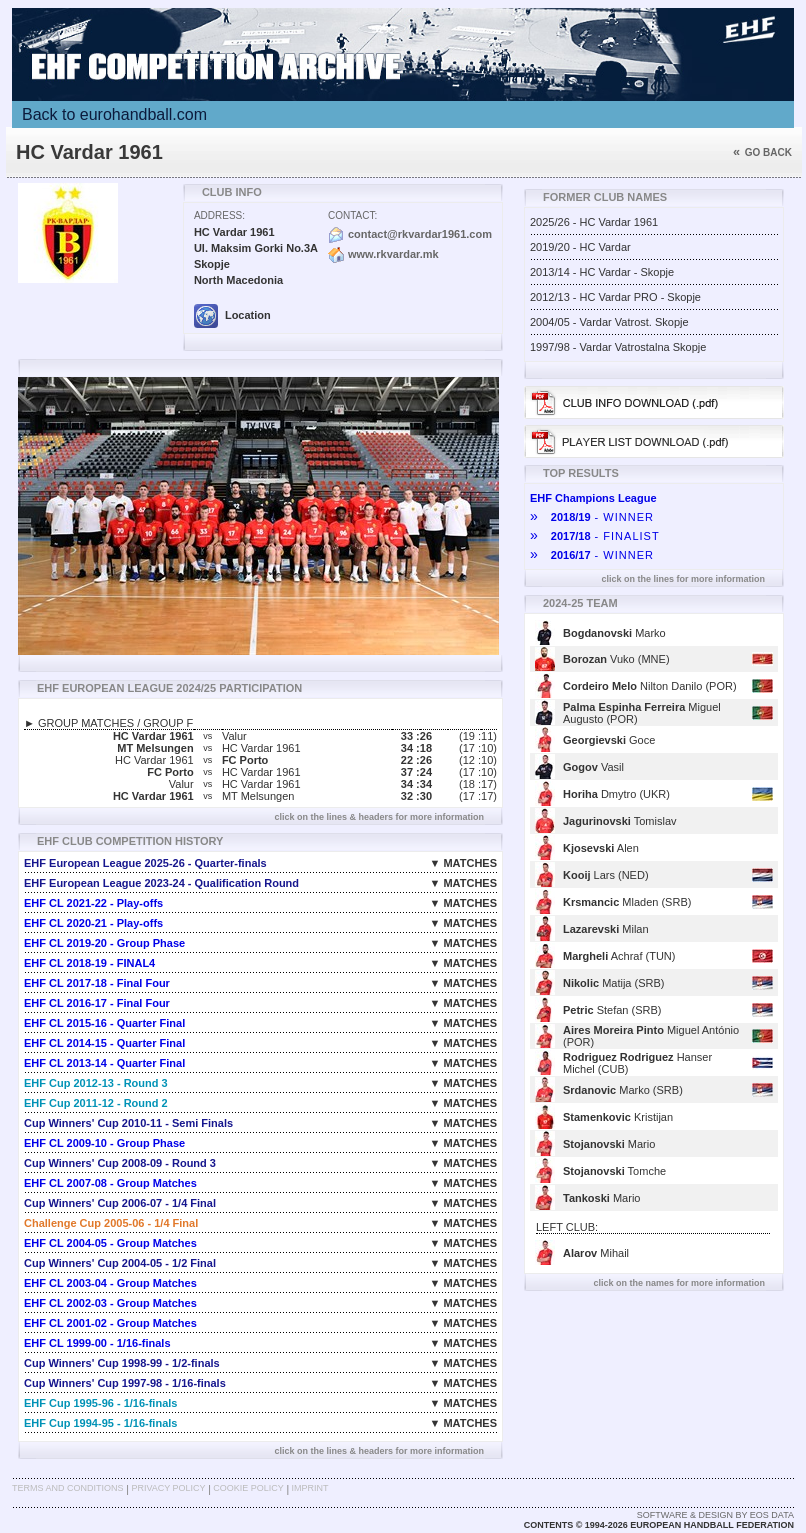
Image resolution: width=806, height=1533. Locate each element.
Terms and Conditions (68, 1488)
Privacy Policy (168, 1488)
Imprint (310, 1488)
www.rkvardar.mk (393, 254)
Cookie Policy (248, 1488)
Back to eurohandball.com (114, 114)
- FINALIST (595, 536)
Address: (219, 215)
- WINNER (592, 517)
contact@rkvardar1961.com (420, 234)
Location (232, 315)
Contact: (352, 215)
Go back (762, 152)
